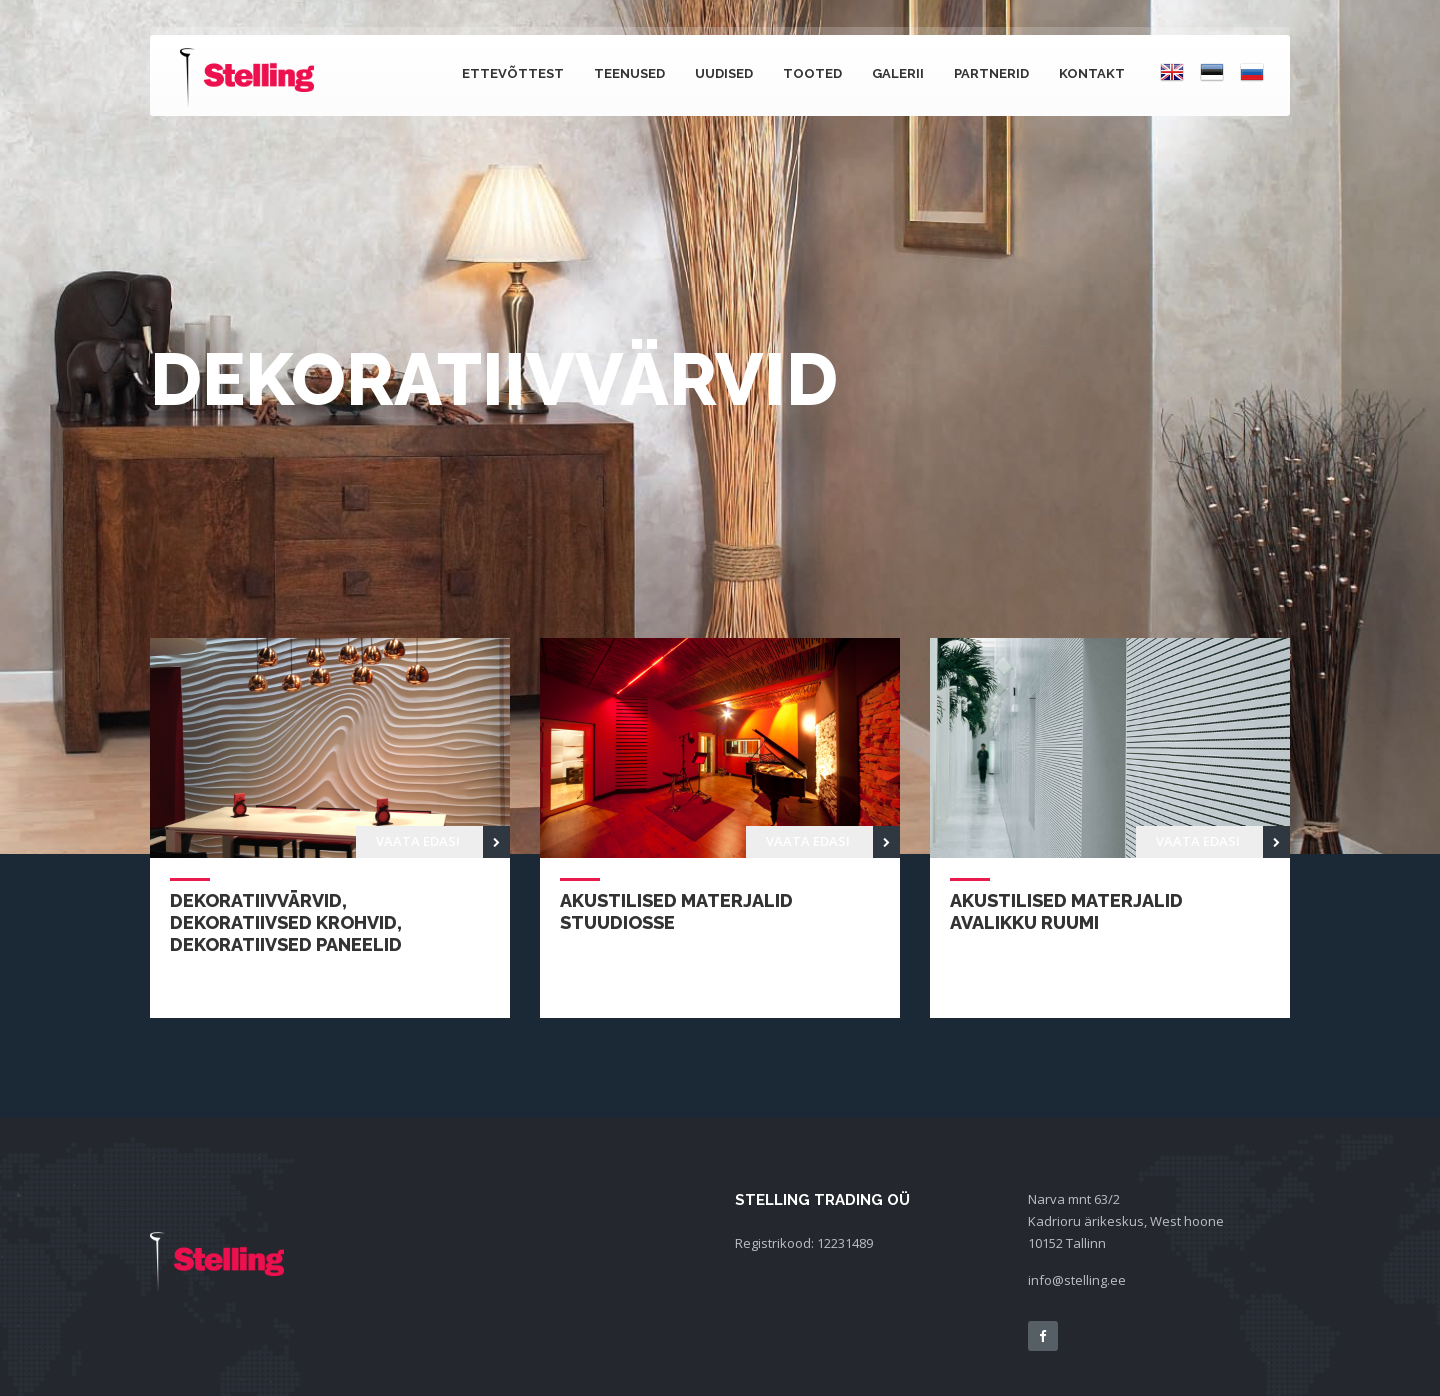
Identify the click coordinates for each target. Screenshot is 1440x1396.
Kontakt (1092, 73)
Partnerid (991, 73)
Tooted (812, 73)
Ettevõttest (513, 73)
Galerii (898, 73)
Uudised (724, 73)
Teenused (629, 73)
